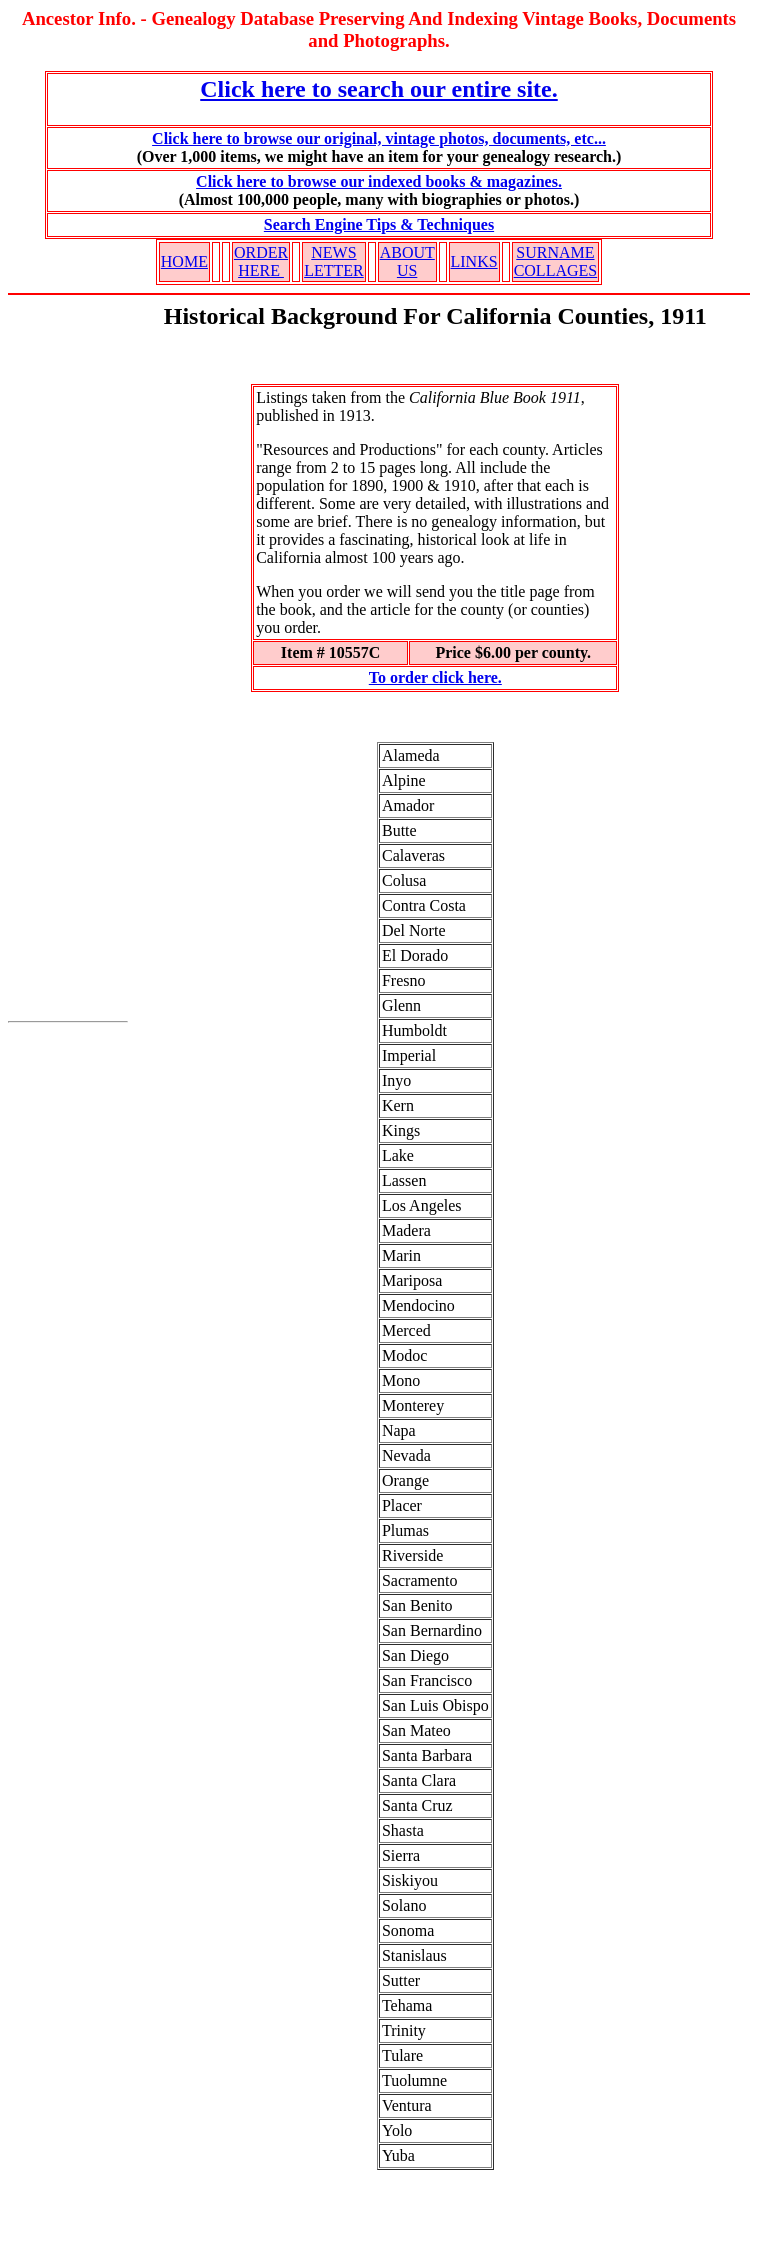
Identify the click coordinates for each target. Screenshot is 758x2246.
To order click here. (435, 677)
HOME (184, 261)
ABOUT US (407, 261)
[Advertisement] (68, 671)
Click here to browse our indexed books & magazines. (379, 181)
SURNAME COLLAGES (556, 261)
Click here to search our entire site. (379, 89)
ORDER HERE (261, 261)
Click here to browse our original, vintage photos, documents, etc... (379, 138)
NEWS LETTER (334, 261)
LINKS (474, 261)
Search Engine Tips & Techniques (379, 224)
